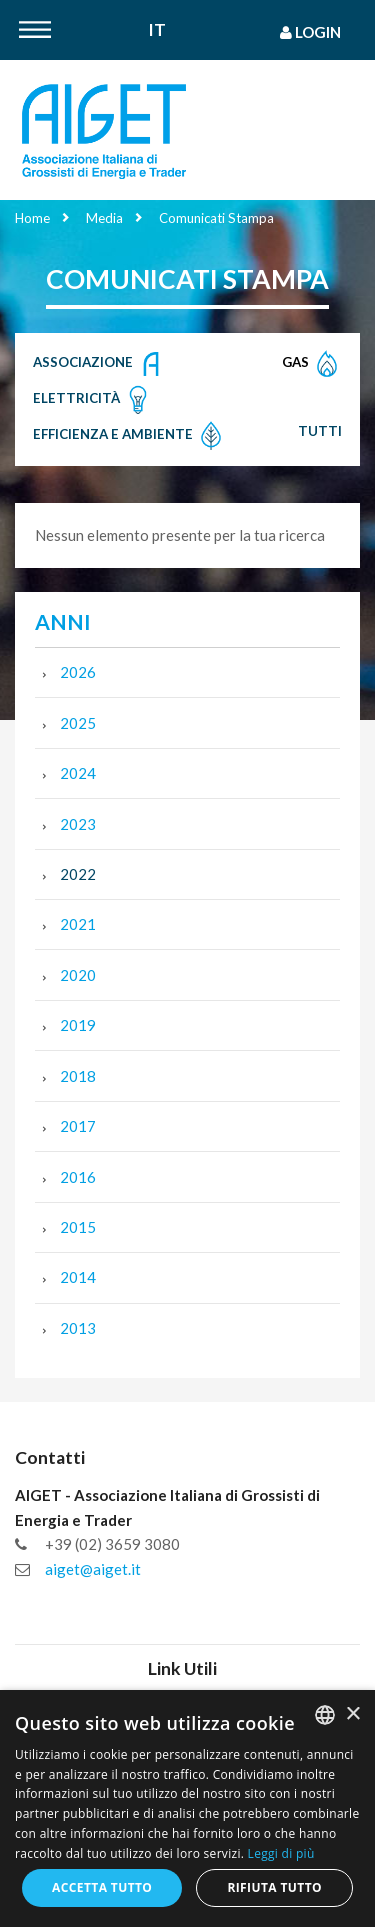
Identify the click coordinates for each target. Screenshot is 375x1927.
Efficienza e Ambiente (129, 436)
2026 (78, 672)
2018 (78, 1076)
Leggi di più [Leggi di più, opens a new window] (281, 1853)
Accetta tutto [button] (102, 1887)
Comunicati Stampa (216, 218)
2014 (78, 1277)
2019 (78, 1025)
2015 (78, 1227)
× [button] (352, 1714)
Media (104, 218)
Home (32, 218)
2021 (78, 924)
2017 (78, 1126)
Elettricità (93, 400)
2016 (78, 1177)
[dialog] (187, 1808)
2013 (78, 1328)
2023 (78, 824)
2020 (78, 975)
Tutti (320, 431)
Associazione (99, 364)
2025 (78, 723)
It (157, 30)
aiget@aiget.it (93, 1569)
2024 (78, 773)
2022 (78, 874)
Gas (312, 364)
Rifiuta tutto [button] (274, 1887)
